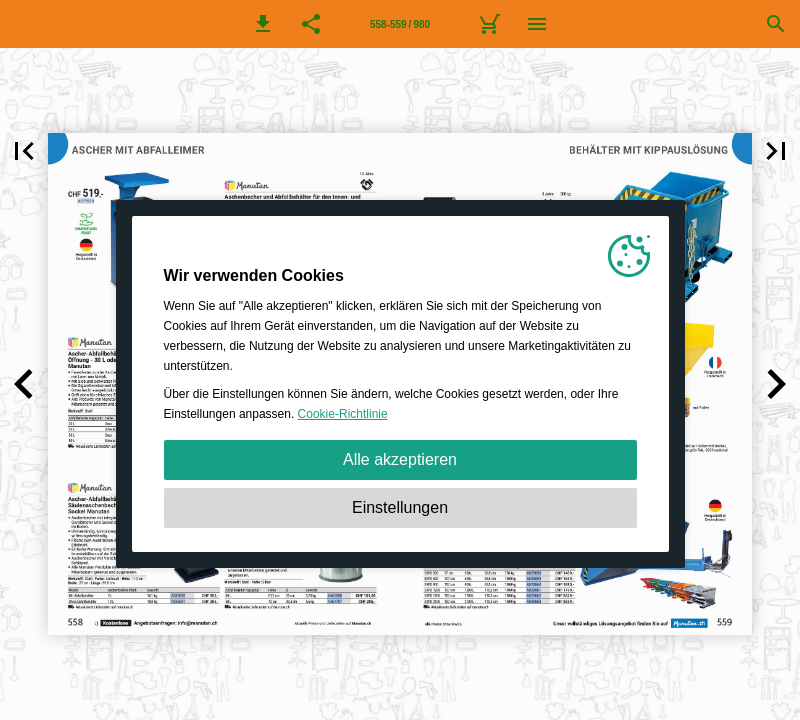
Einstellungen (400, 507)
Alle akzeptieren (400, 459)
